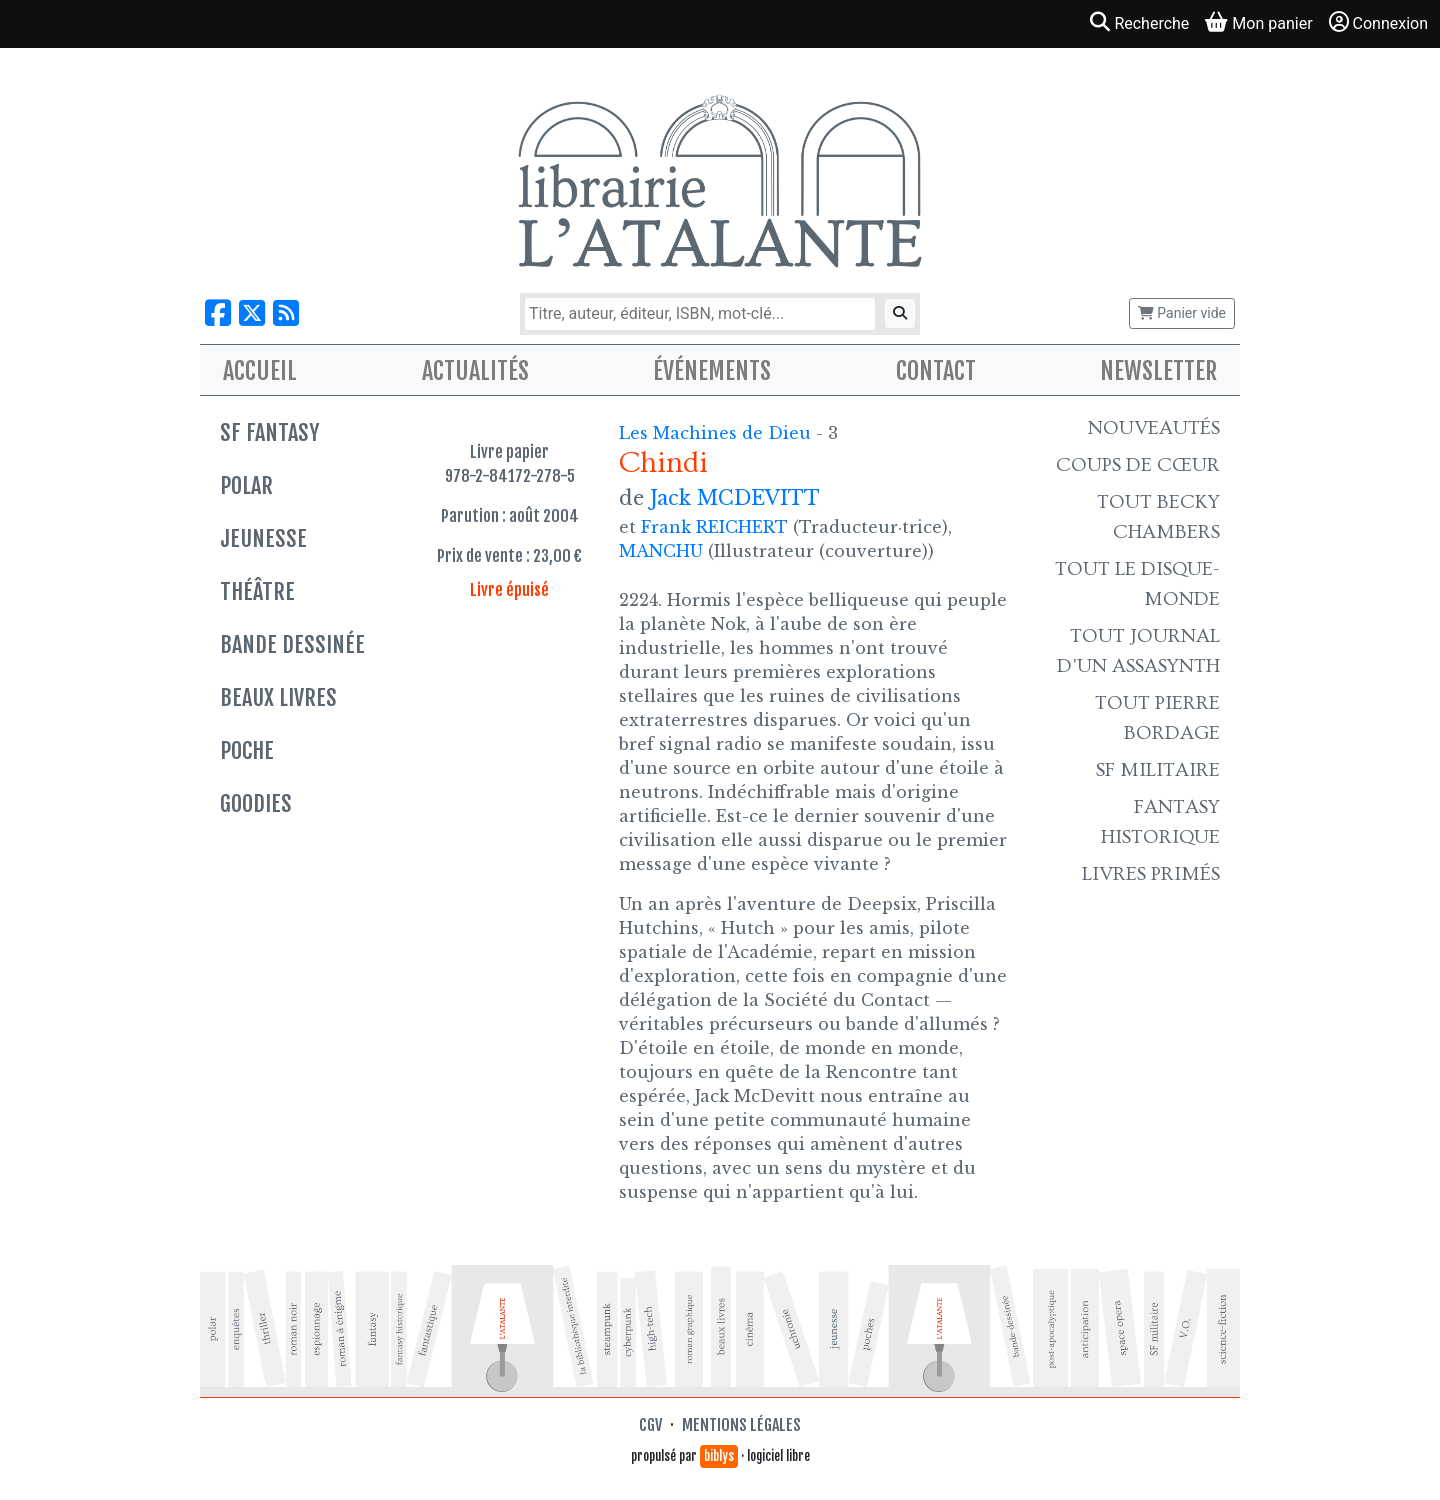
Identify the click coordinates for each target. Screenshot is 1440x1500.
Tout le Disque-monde (1137, 584)
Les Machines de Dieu (717, 433)
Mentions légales (741, 1425)
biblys (719, 1456)
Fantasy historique (1160, 822)
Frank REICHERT (714, 527)
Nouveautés (1154, 428)
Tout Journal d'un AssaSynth (1138, 651)
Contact (936, 371)
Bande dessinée (292, 644)
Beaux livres (278, 697)
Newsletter (1158, 371)
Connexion (1378, 22)
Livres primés (1151, 874)
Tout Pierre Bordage (1157, 718)
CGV (650, 1425)
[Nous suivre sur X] (252, 313)
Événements (712, 371)
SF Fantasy (269, 432)
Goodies (256, 803)
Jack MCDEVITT (735, 498)
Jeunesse (263, 538)
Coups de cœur (1138, 465)
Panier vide (1182, 313)
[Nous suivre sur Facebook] (218, 313)
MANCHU (661, 551)
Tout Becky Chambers (1158, 517)
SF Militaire (1158, 770)
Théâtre (257, 591)
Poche (247, 750)
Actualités (475, 371)
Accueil (260, 371)
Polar (246, 485)
